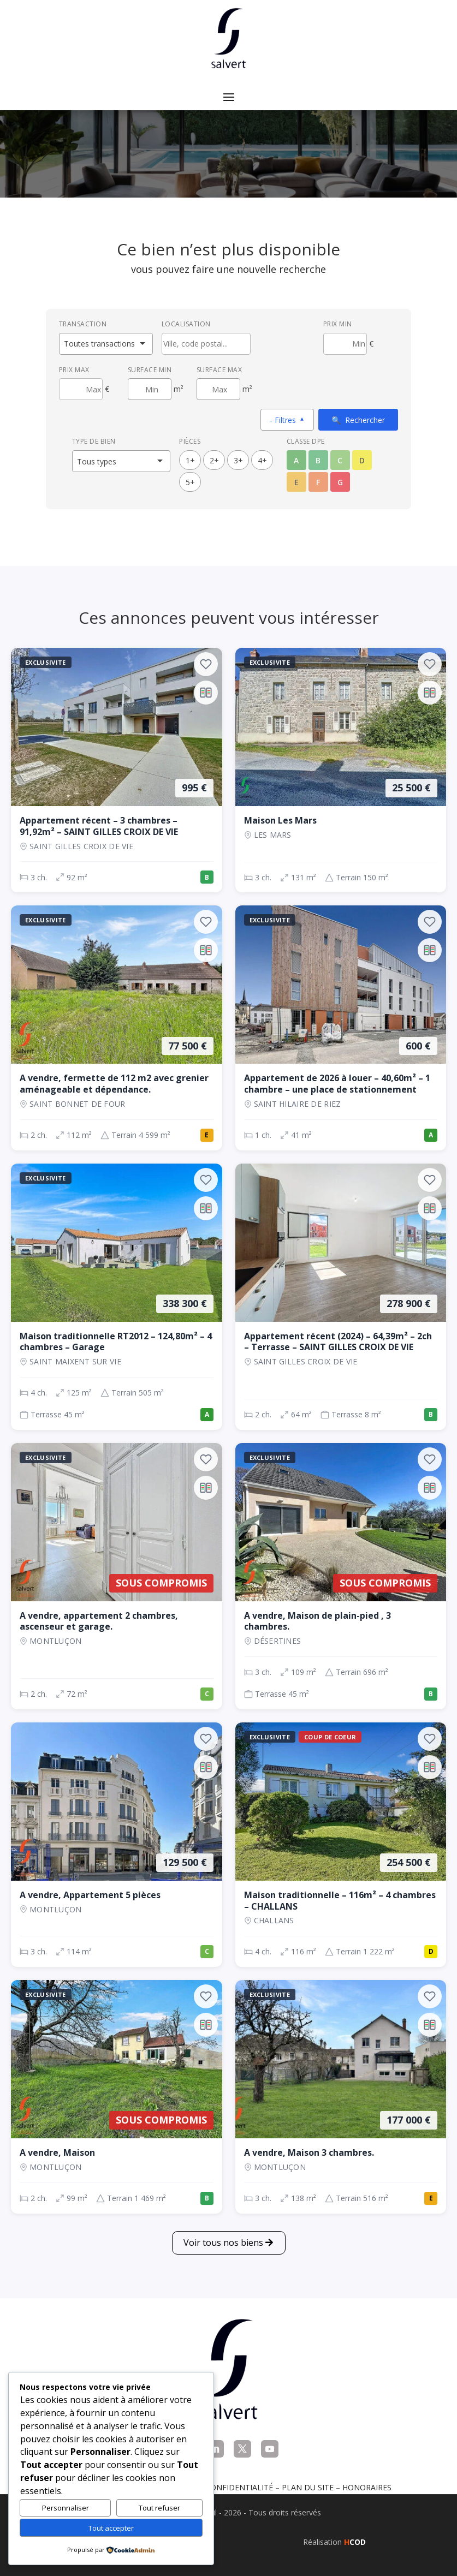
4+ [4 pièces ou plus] (262, 460)
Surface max (219, 369)
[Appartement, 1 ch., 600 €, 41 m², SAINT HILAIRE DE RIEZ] (341, 1027)
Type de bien (94, 441)
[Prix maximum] (81, 389)
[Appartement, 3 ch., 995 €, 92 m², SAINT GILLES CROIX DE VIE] (116, 770)
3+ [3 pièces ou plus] (238, 460)
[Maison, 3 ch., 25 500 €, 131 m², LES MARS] (341, 770)
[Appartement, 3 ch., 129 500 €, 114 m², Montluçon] (116, 1844)
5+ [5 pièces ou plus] (190, 482)
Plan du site (308, 2487)
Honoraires (366, 2487)
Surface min (150, 369)
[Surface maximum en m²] (218, 389)
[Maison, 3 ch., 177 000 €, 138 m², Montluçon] (341, 2096)
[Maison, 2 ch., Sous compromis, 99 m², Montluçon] (116, 2096)
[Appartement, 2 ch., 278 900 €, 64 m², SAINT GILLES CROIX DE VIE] (341, 1297)
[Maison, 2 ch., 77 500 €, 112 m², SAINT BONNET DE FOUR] (116, 1027)
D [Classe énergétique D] (362, 460)
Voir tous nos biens (223, 2243)
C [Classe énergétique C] (339, 460)
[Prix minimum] (345, 344)
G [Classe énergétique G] (340, 482)
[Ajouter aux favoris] (206, 664)
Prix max (74, 369)
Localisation (186, 324)
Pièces (189, 441)
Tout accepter (111, 2528)
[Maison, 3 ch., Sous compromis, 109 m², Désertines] (341, 1576)
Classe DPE (306, 441)
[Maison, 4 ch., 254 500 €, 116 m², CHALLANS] (341, 1844)
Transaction (83, 324)
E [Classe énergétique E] (296, 482)
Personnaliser (65, 2508)
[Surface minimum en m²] (149, 389)
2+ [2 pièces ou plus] (214, 460)
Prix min (337, 324)
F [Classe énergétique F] (318, 482)
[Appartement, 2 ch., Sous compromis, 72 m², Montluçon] (116, 1576)
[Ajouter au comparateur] (206, 693)
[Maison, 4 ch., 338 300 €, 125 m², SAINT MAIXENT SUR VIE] (116, 1297)
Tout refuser (159, 2508)
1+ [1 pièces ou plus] (190, 460)
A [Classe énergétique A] (296, 460)
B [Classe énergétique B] (318, 460)
